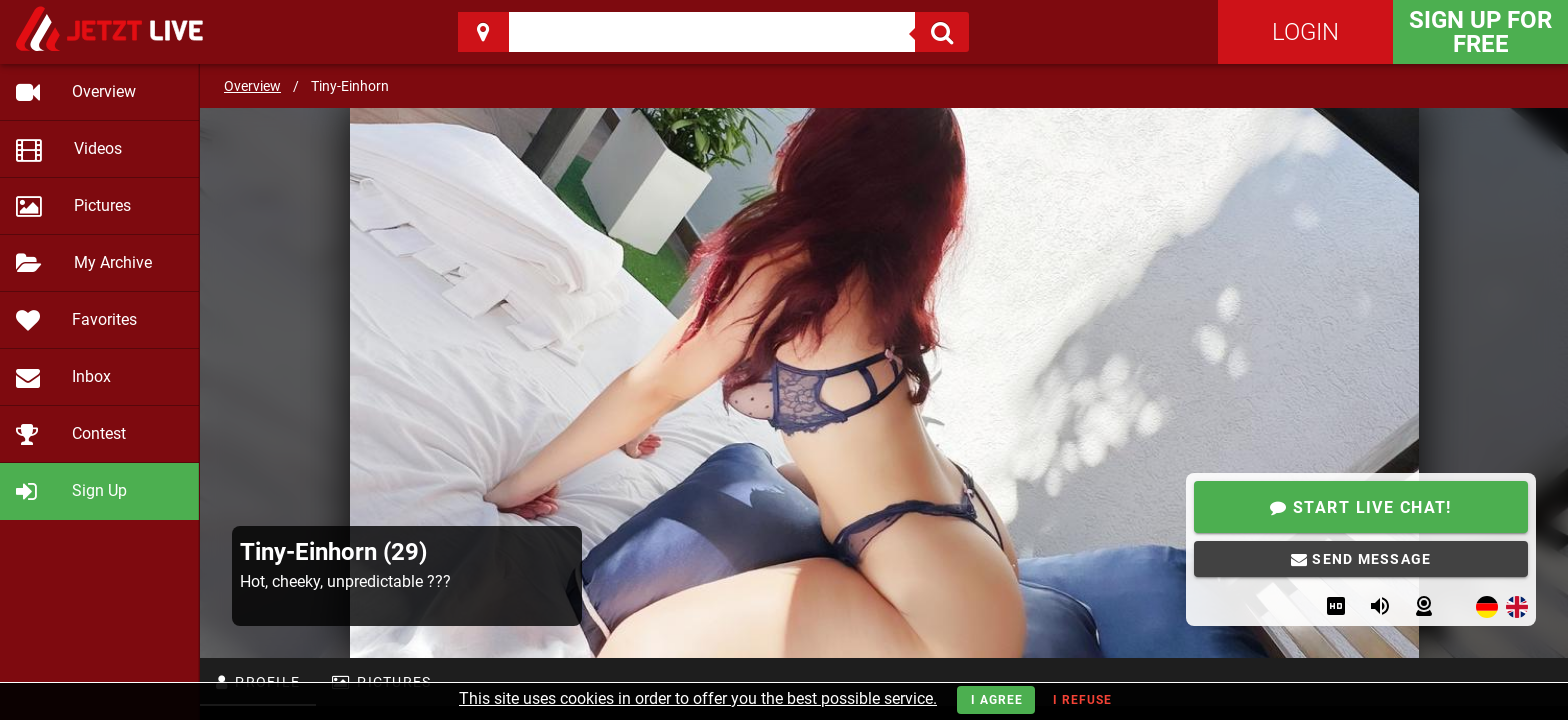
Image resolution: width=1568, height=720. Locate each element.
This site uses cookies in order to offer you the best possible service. (698, 698)
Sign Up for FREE (1480, 32)
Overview (252, 86)
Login (1305, 32)
